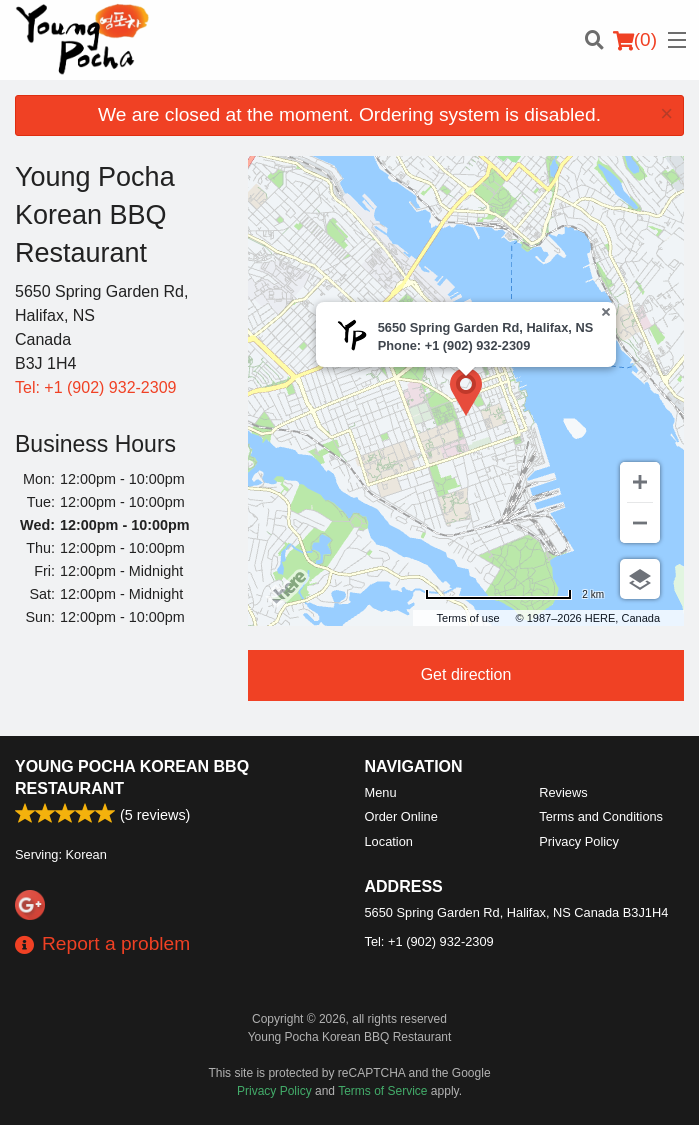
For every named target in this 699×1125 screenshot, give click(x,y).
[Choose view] (640, 579)
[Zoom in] (640, 482)
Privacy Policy (579, 841)
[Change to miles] (514, 594)
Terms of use (468, 618)
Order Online (401, 816)
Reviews (563, 792)
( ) (635, 40)
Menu (381, 792)
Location (389, 841)
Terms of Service (382, 1091)
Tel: (95, 387)
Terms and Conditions (601, 816)
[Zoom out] (640, 523)
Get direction (466, 674)
